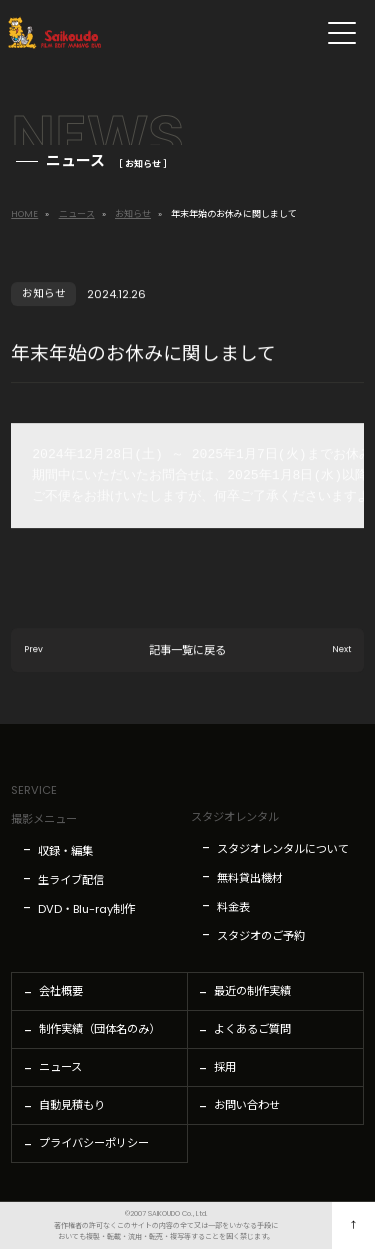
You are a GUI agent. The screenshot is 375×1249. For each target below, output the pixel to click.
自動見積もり (72, 1105)
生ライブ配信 (71, 880)
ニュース (77, 214)
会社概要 (61, 991)
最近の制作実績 (252, 991)
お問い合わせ (247, 1105)
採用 (225, 1067)
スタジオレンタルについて (283, 849)
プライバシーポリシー (94, 1143)
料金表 (233, 907)
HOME (24, 214)
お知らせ (133, 214)
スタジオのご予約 (261, 936)
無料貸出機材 (250, 878)
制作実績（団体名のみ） (99, 1029)
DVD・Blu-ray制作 (86, 909)
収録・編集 (65, 851)
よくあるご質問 (252, 1029)
